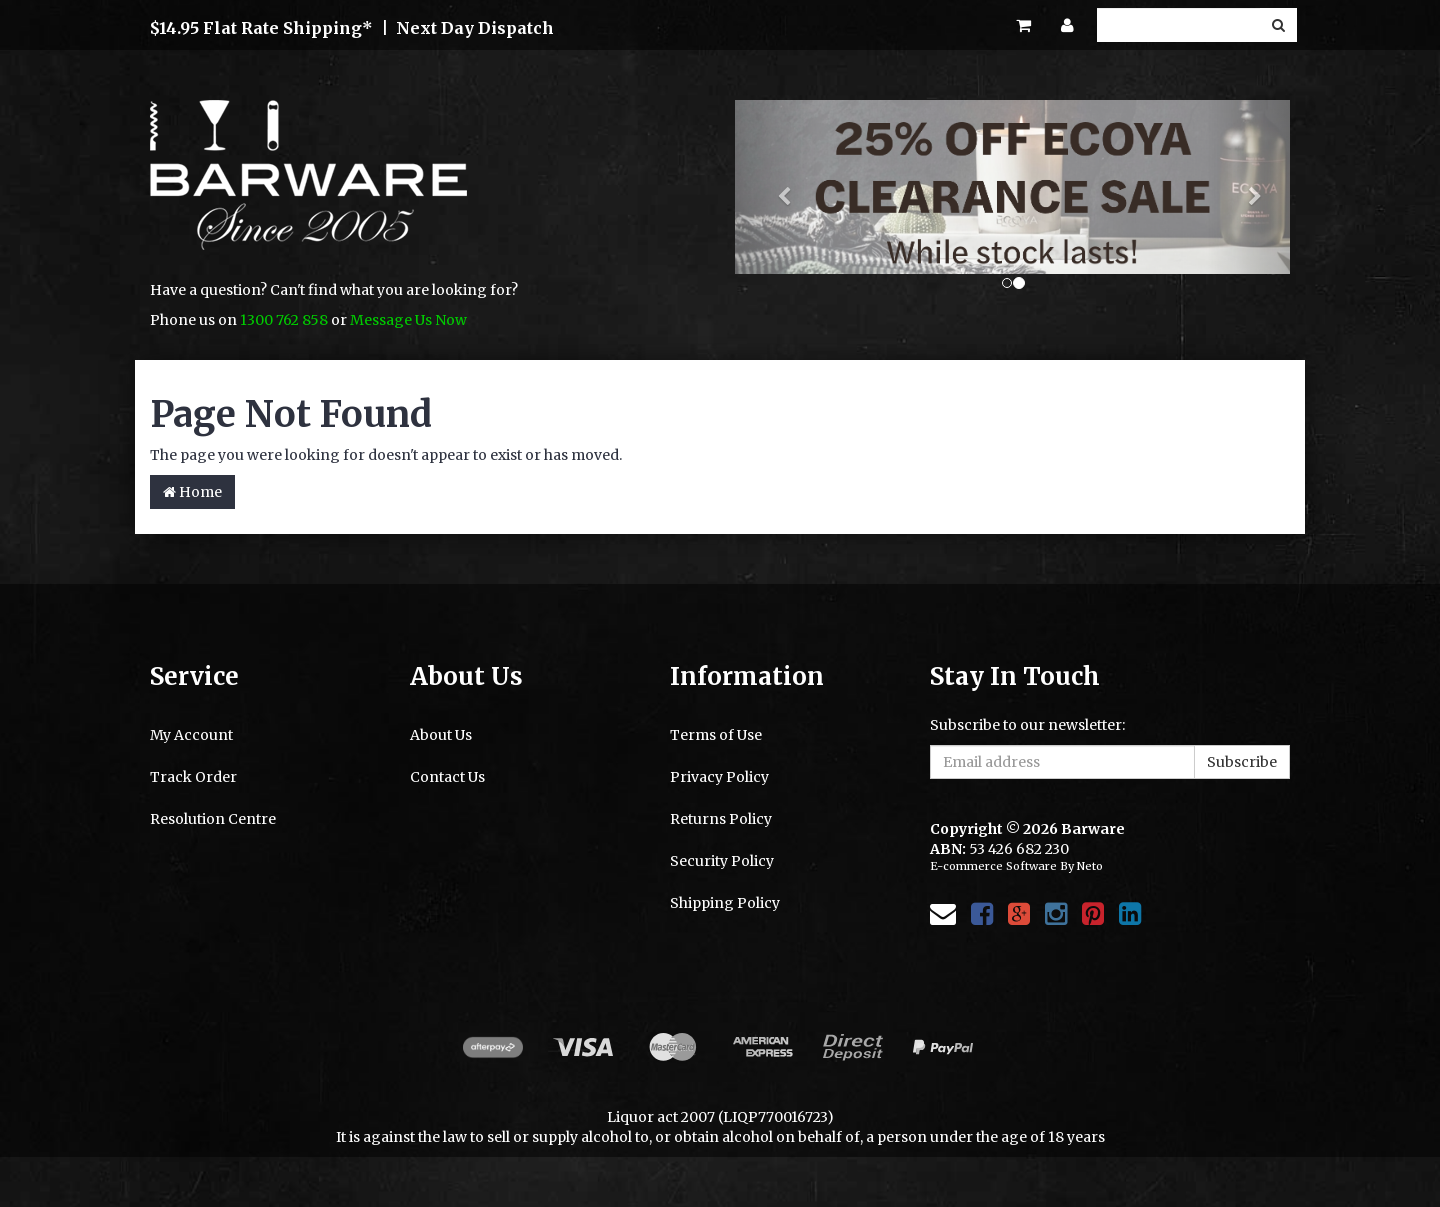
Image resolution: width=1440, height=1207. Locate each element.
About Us (441, 735)
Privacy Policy (719, 777)
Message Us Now (408, 320)
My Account (191, 735)
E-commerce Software (993, 866)
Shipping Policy (725, 903)
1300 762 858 (284, 320)
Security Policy (722, 861)
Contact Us (447, 777)
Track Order (193, 777)
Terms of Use (716, 735)
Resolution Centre (213, 819)
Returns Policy (721, 819)
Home (192, 492)
